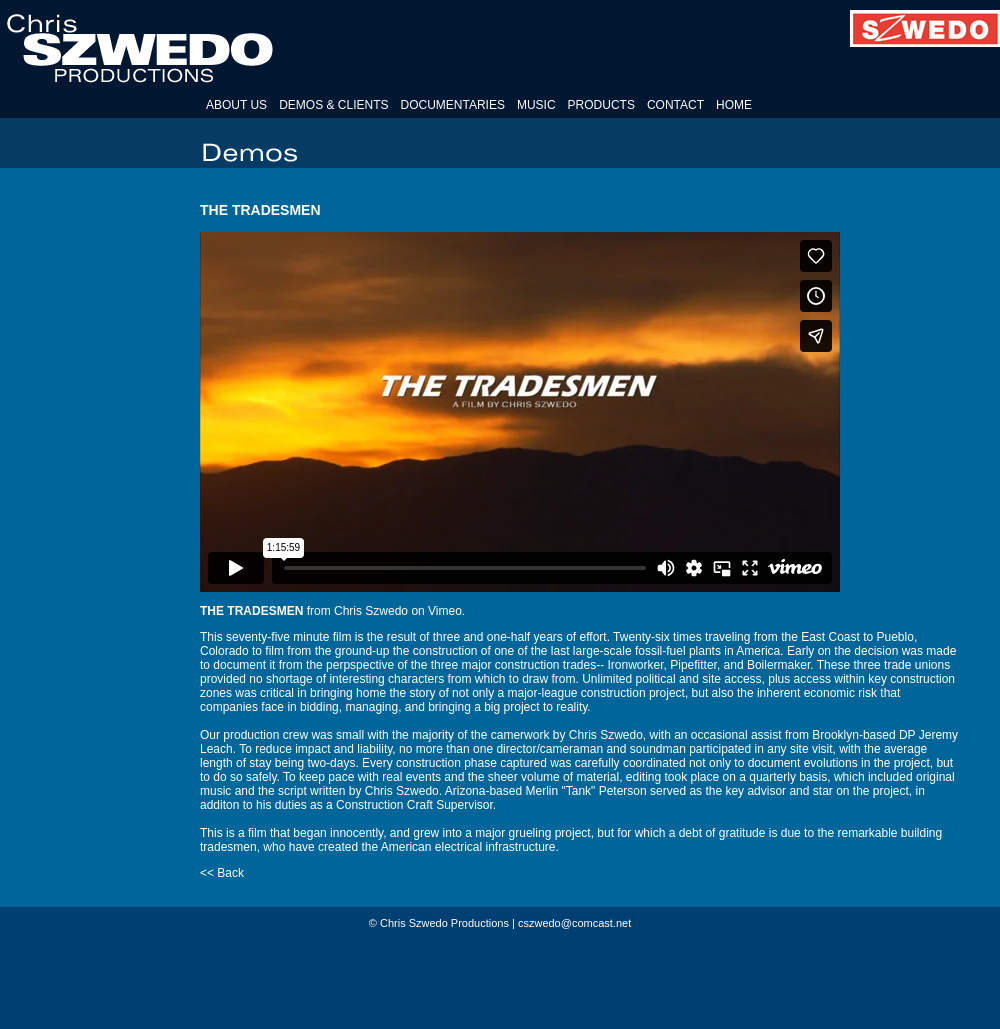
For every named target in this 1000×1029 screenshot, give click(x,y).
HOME (734, 105)
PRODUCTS (601, 105)
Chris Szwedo (371, 611)
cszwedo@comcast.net (574, 923)
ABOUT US (236, 105)
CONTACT (675, 105)
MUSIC (536, 105)
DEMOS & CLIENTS (333, 105)
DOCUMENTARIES (452, 105)
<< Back (222, 873)
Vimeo (445, 611)
